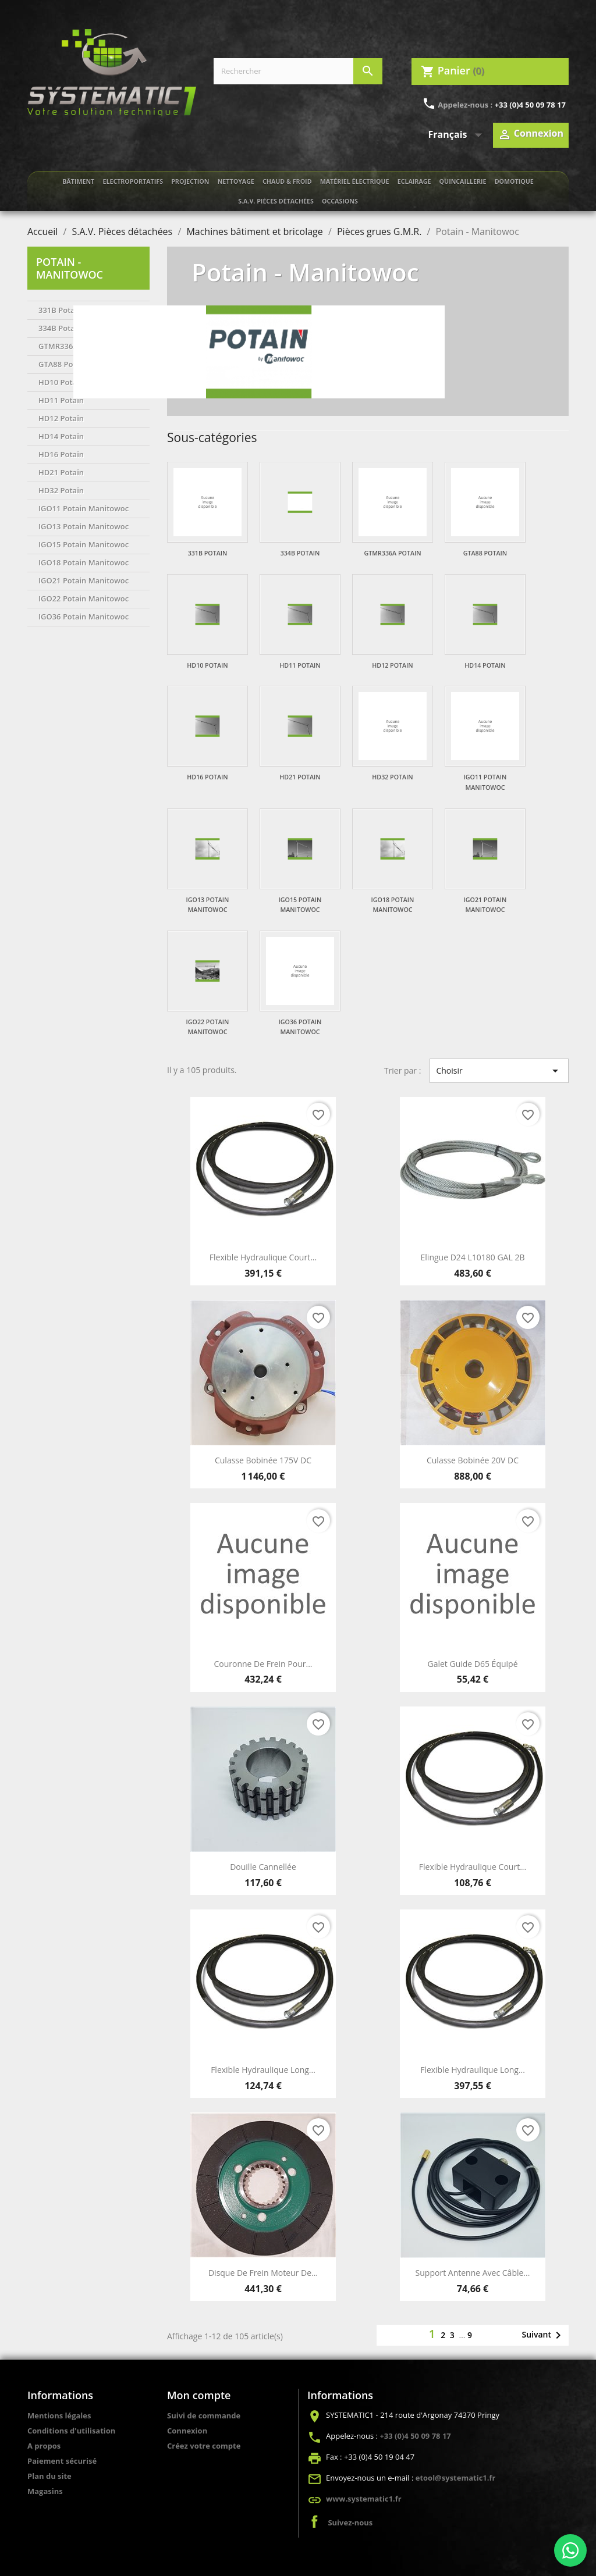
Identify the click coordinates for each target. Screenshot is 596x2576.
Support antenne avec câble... (473, 2272)
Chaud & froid (287, 181)
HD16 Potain (61, 454)
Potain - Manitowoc (69, 268)
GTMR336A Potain (392, 553)
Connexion (187, 2430)
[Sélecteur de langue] (458, 135)
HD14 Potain (61, 436)
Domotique (514, 181)
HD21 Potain (61, 472)
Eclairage (414, 181)
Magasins (45, 2491)
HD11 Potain (299, 665)
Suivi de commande (203, 2415)
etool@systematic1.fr (456, 2477)
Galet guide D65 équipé (472, 1663)
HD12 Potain (61, 418)
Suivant (543, 2335)
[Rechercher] (298, 71)
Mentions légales (59, 2415)
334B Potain (300, 553)
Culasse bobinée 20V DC (473, 1460)
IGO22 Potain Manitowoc (83, 598)
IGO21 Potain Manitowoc (83, 580)
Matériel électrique (354, 181)
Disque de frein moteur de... (263, 2272)
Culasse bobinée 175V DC (263, 1460)
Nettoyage (236, 181)
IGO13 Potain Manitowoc (83, 526)
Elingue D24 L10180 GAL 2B (473, 1257)
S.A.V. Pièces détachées (276, 201)
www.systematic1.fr (364, 2498)
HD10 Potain (207, 665)
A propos (44, 2445)
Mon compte (198, 2395)
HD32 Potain (61, 490)
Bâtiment (78, 181)
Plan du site (49, 2476)
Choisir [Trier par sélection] (499, 1071)
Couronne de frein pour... (263, 1663)
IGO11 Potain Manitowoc (83, 508)
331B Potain (208, 553)
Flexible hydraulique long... (263, 2069)
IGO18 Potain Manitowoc (83, 562)
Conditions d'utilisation (71, 2430)
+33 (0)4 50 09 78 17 (530, 104)
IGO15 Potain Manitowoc (83, 544)
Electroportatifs (132, 181)
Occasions (340, 201)
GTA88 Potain (485, 553)
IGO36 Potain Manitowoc (83, 616)
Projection (190, 181)
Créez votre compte (203, 2445)
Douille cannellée (263, 1866)
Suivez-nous (350, 2522)
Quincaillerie (463, 181)
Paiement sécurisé (62, 2461)
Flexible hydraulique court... (263, 1257)
